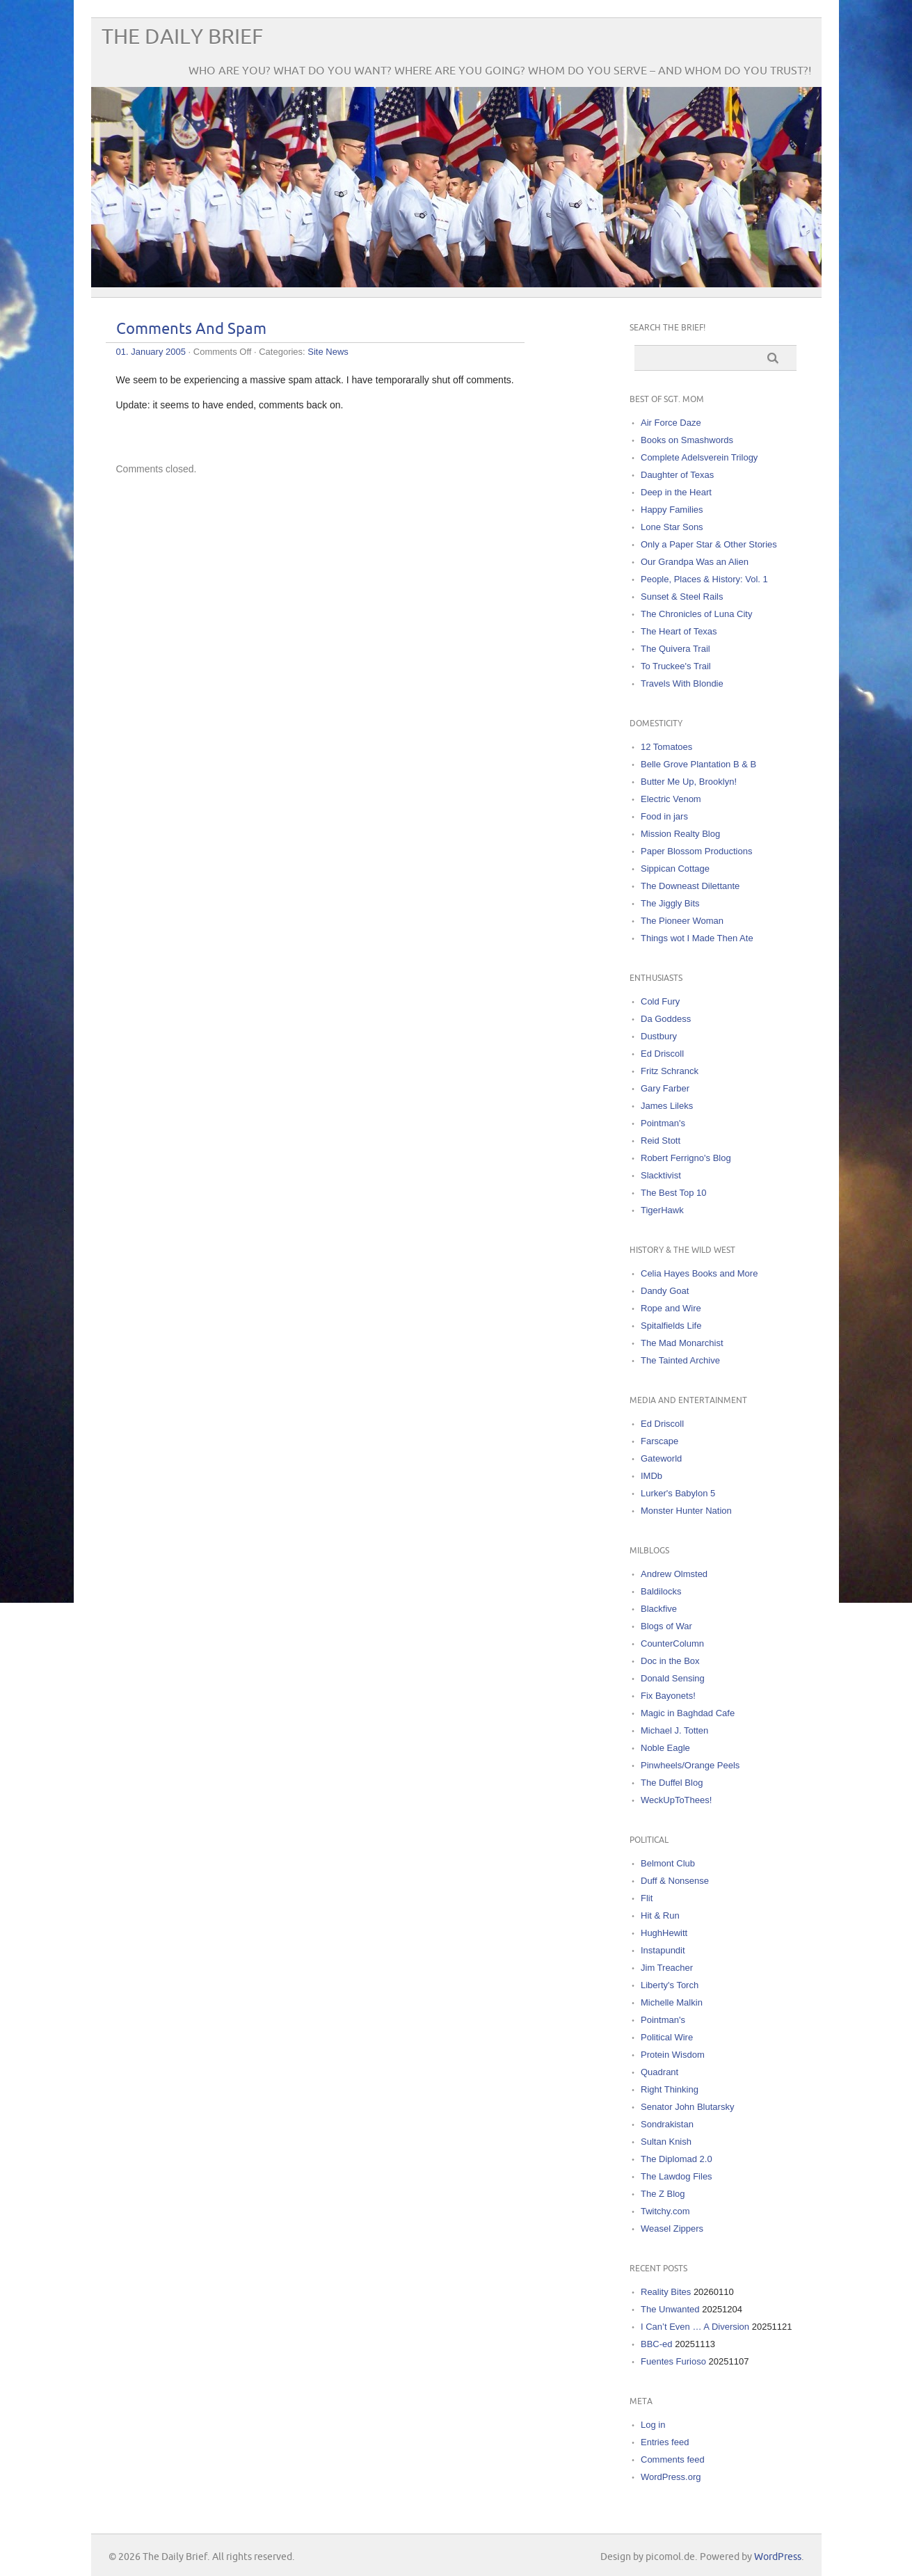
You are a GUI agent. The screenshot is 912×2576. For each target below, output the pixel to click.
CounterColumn (672, 1643)
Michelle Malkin (672, 2002)
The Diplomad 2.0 (676, 2159)
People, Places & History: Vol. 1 (704, 579)
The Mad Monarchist (682, 1343)
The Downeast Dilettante (690, 886)
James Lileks (667, 1106)
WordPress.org (671, 2477)
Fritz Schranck (669, 1071)
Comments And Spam (191, 329)
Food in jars (664, 816)
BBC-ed (657, 2344)
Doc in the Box (670, 1661)
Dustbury (659, 1036)
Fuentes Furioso (673, 2361)
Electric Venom (671, 799)
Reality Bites (666, 2292)
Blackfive (659, 1608)
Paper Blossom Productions (696, 851)
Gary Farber (665, 1088)
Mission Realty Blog (680, 834)
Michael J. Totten (674, 1730)
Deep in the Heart (676, 492)
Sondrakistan (667, 2124)
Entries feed (665, 2442)
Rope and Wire (671, 1308)
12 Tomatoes (666, 747)
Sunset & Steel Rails (682, 596)
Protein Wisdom (673, 2054)
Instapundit (663, 1950)
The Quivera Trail (675, 648)
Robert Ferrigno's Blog (686, 1158)
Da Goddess (666, 1019)
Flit (647, 1898)
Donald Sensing (673, 1678)
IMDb (651, 1476)
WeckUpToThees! (676, 1800)
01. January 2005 (151, 351)
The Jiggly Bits (670, 903)
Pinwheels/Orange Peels (690, 1765)
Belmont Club (668, 1863)
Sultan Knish (666, 2141)
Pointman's (663, 1123)
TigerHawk (662, 1210)
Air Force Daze (671, 422)
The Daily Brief (182, 37)
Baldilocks (661, 1591)
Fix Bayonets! (668, 1695)
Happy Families (672, 509)
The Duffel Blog (672, 1782)
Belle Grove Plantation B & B (698, 764)
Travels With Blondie (682, 683)
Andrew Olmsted (674, 1574)
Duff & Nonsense (675, 1880)
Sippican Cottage (675, 868)
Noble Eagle (665, 1748)
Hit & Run (660, 1915)
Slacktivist (661, 1175)
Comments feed (673, 2459)
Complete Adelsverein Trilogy (699, 457)
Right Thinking (669, 2089)
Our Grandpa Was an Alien (695, 562)
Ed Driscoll (662, 1053)
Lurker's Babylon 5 (678, 1493)
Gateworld (661, 1458)
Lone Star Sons (672, 527)
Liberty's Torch (669, 1985)
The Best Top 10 (673, 1192)
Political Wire (667, 2037)
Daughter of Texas (677, 475)
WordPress (777, 2557)
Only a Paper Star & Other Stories (709, 544)
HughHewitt (664, 1933)
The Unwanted (670, 2309)
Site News (328, 351)
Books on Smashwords (687, 440)
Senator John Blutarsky (687, 2107)
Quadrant (659, 2072)
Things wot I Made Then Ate (697, 938)
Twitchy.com (665, 2211)
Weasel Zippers (672, 2228)
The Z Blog (663, 2194)
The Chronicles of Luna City (696, 614)
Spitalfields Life (671, 1325)
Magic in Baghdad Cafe (688, 1713)
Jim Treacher (667, 1967)
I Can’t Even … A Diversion (695, 2326)
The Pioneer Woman (682, 920)
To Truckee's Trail (676, 666)
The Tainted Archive (680, 1360)
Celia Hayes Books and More (699, 1273)
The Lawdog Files (676, 2176)
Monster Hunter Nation (686, 1510)
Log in (653, 2424)
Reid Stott (660, 1140)
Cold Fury (660, 1001)
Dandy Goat (665, 1291)
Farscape (659, 1441)
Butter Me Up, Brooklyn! (689, 781)
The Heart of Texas (679, 631)
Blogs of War (666, 1626)
